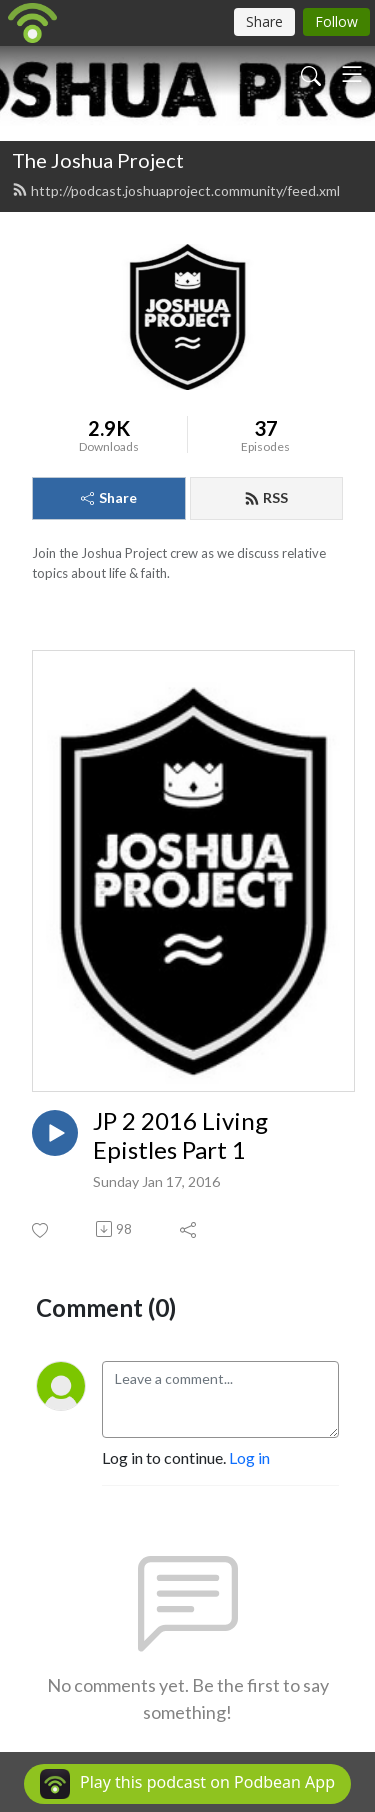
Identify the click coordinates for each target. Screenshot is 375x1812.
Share (109, 497)
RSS (266, 497)
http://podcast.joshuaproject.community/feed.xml (176, 190)
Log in (249, 1457)
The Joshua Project (98, 160)
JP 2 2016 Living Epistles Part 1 (180, 1135)
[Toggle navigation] (352, 74)
